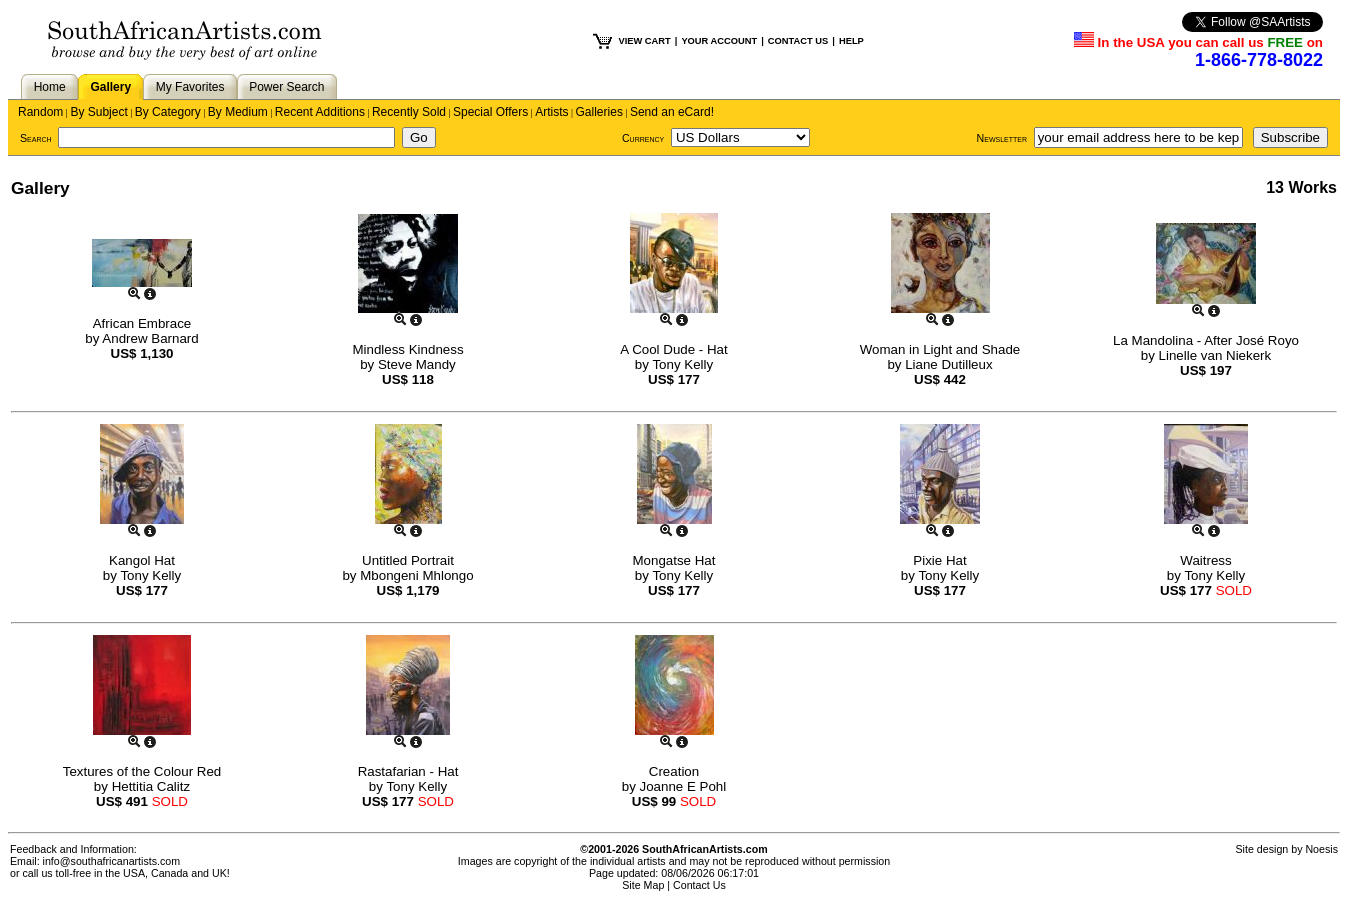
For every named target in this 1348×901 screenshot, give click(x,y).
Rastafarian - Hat (408, 771)
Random (40, 112)
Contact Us (699, 885)
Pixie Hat (939, 560)
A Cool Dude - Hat (673, 349)
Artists (551, 112)
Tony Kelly (682, 364)
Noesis (1321, 849)
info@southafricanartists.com (112, 861)
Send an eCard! (672, 112)
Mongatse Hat (674, 560)
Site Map (643, 885)
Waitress (1205, 560)
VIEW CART (644, 41)
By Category (168, 112)
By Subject (98, 112)
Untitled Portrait (408, 560)
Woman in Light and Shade (940, 349)
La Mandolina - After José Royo (1206, 340)
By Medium (238, 112)
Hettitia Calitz (151, 786)
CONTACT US (798, 41)
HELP (851, 41)
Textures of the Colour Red (142, 771)
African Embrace (142, 323)
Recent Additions (320, 112)
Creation (674, 771)
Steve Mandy (417, 364)
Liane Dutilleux (948, 364)
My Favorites (190, 87)
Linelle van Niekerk (1215, 355)
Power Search (286, 87)
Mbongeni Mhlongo (416, 575)
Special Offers (490, 112)
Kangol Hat (142, 560)
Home (50, 87)
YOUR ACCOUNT (719, 41)
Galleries (599, 112)
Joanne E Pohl (683, 786)
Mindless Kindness (407, 349)
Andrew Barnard (150, 338)
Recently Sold (409, 112)
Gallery (110, 87)
